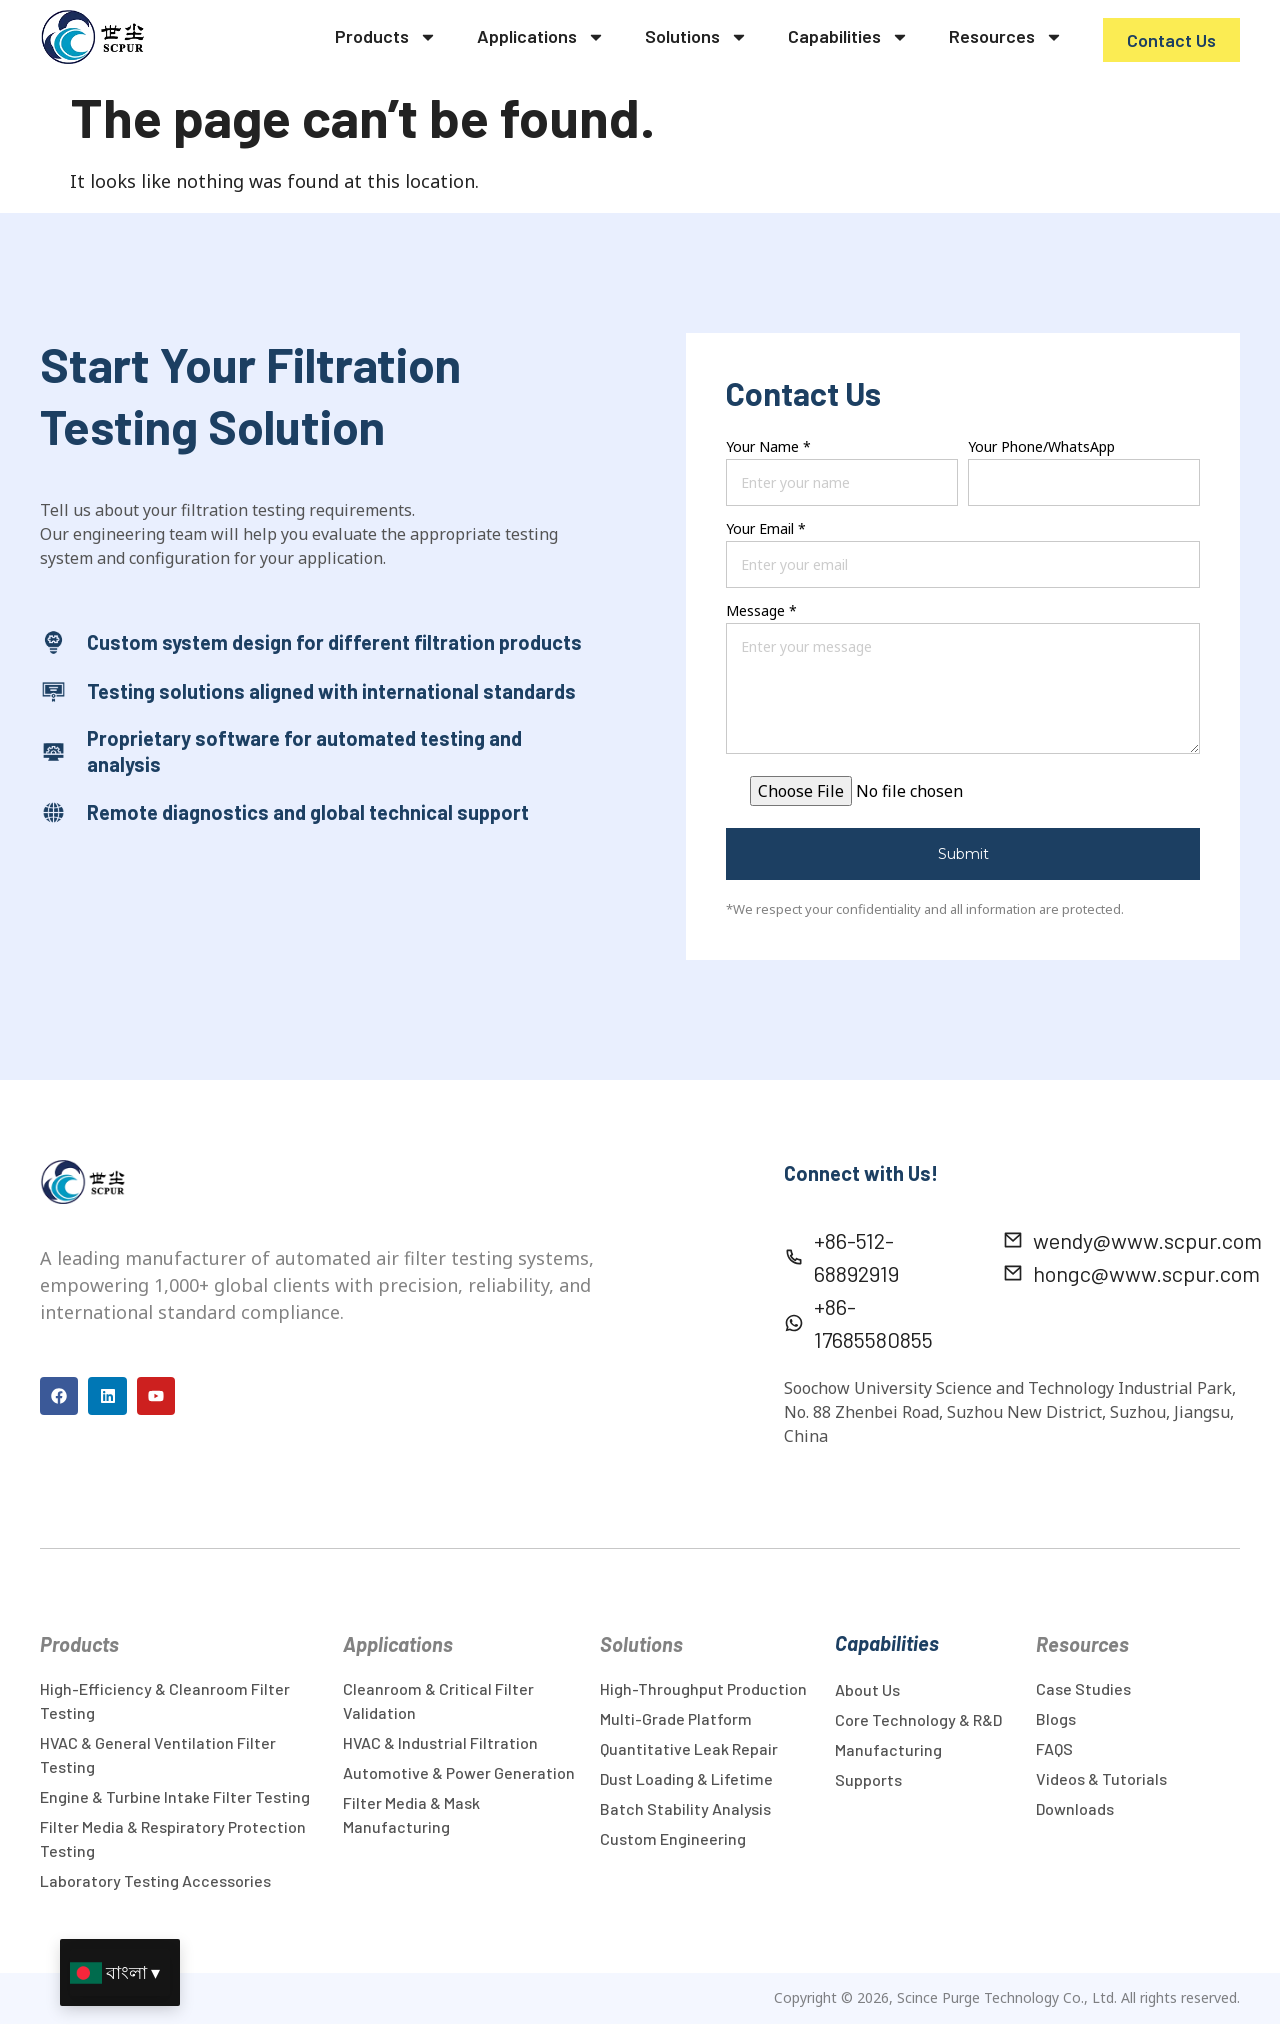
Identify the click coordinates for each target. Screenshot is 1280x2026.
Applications (541, 37)
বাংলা (126, 1972)
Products (386, 37)
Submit (963, 854)
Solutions (696, 37)
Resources (1006, 37)
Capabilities (848, 37)
